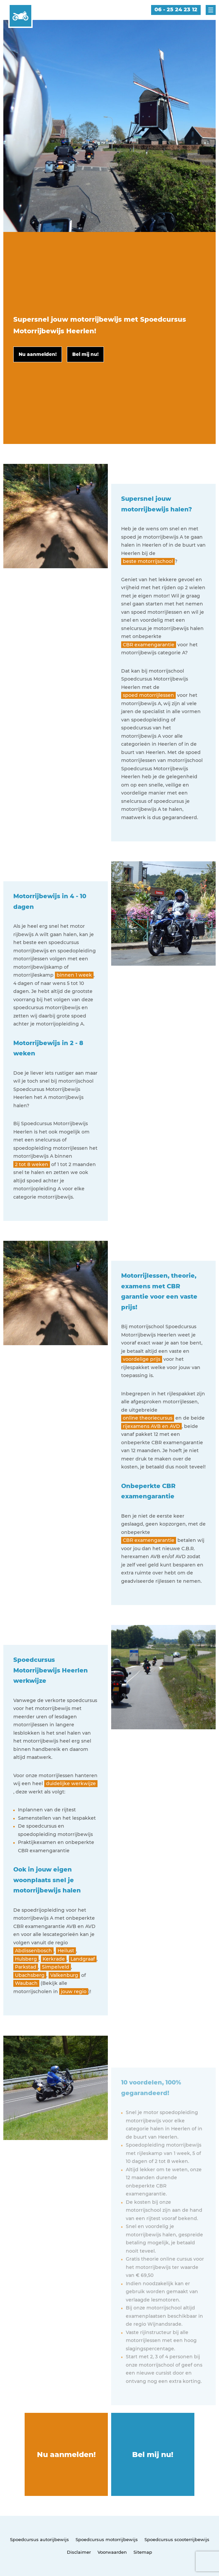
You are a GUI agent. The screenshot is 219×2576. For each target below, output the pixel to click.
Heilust (66, 1951)
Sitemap (142, 2552)
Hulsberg (26, 1959)
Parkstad (25, 1967)
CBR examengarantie (148, 645)
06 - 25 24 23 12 (175, 9)
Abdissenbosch (33, 1951)
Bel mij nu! (152, 2454)
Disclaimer (79, 2552)
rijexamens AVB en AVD (151, 1426)
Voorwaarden (112, 2552)
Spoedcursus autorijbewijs (39, 2539)
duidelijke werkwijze (71, 1783)
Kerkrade (54, 1959)
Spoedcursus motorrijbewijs (107, 2539)
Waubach (26, 1983)
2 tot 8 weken (31, 1164)
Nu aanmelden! (66, 2454)
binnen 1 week (74, 975)
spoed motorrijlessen (148, 695)
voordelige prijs (141, 1359)
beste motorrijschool (148, 561)
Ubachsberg (30, 1975)
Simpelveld (55, 1967)
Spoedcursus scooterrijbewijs (176, 2539)
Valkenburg (64, 1975)
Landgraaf (83, 1959)
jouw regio (74, 1991)
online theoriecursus (147, 1418)
